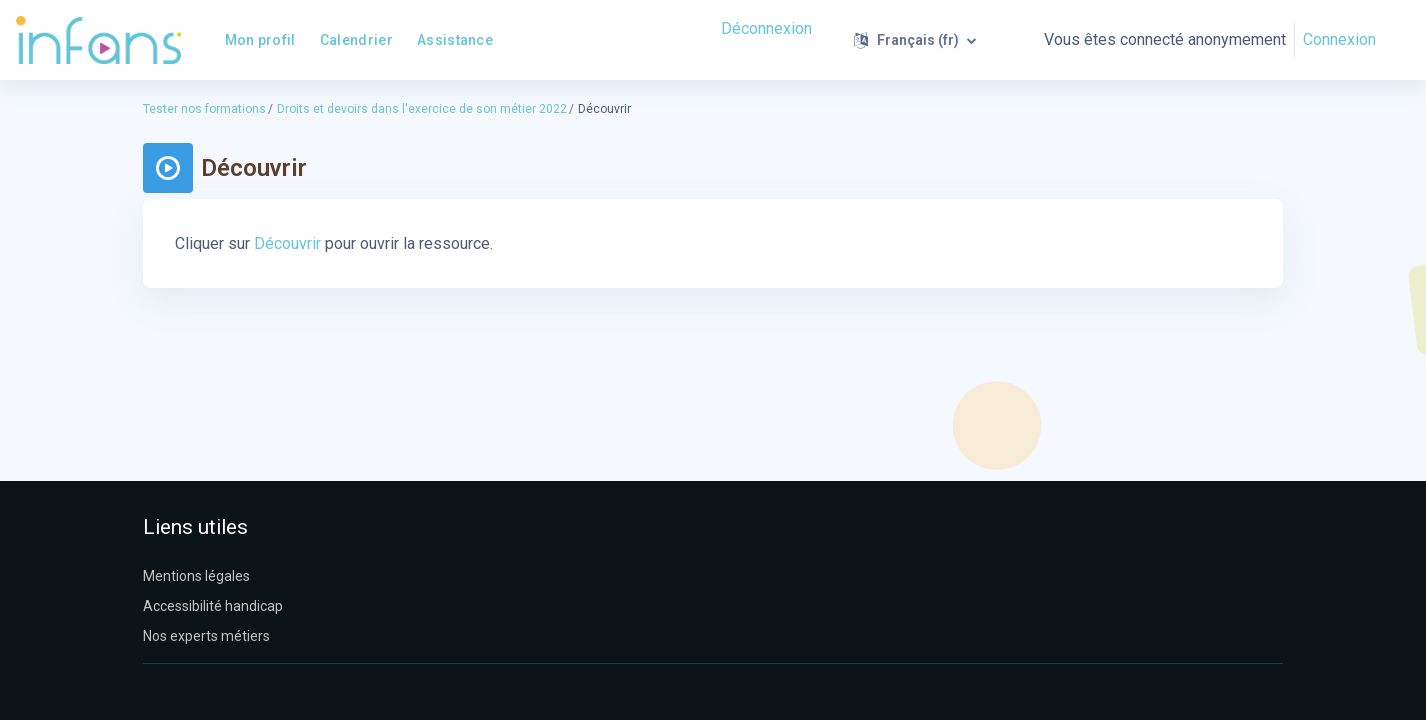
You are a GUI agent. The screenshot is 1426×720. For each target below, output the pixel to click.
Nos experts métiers (206, 636)
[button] (915, 40)
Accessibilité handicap (213, 606)
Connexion (1339, 39)
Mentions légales (196, 576)
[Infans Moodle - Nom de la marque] (98, 40)
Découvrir (287, 243)
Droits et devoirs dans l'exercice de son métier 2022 (422, 109)
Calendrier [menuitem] (356, 40)
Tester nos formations (204, 109)
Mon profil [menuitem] (260, 40)
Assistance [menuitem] (455, 40)
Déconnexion (766, 28)
